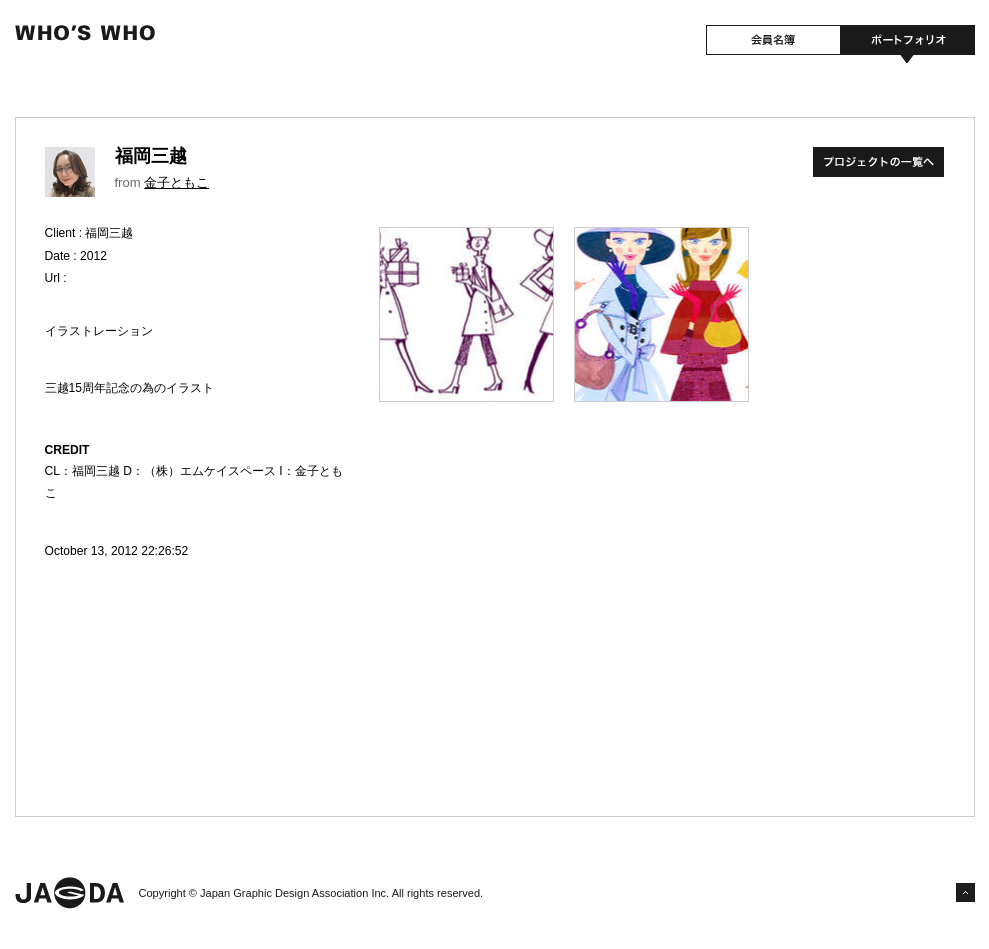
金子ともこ (176, 182)
